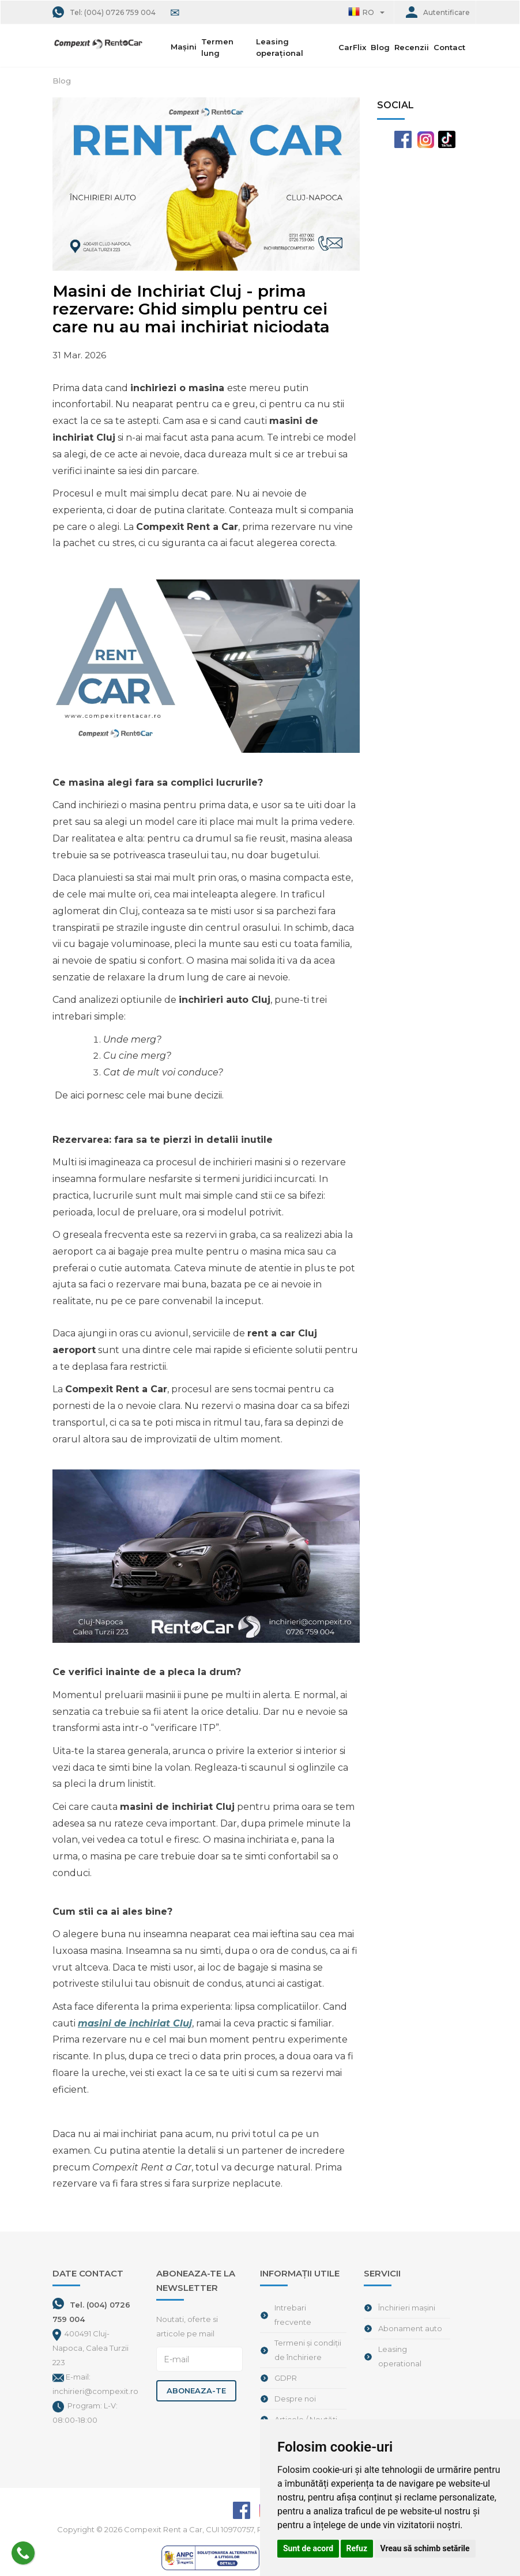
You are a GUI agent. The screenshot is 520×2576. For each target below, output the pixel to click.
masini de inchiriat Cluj (135, 2023)
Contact (449, 47)
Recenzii (411, 47)
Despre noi (295, 2398)
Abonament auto (410, 2328)
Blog (380, 47)
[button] (366, 12)
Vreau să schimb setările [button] (425, 2548)
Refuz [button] (357, 2548)
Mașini (184, 46)
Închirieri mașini (406, 2307)
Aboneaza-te (196, 2390)
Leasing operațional (279, 47)
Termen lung (218, 47)
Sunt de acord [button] (308, 2548)
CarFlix (352, 47)
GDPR (285, 2377)
